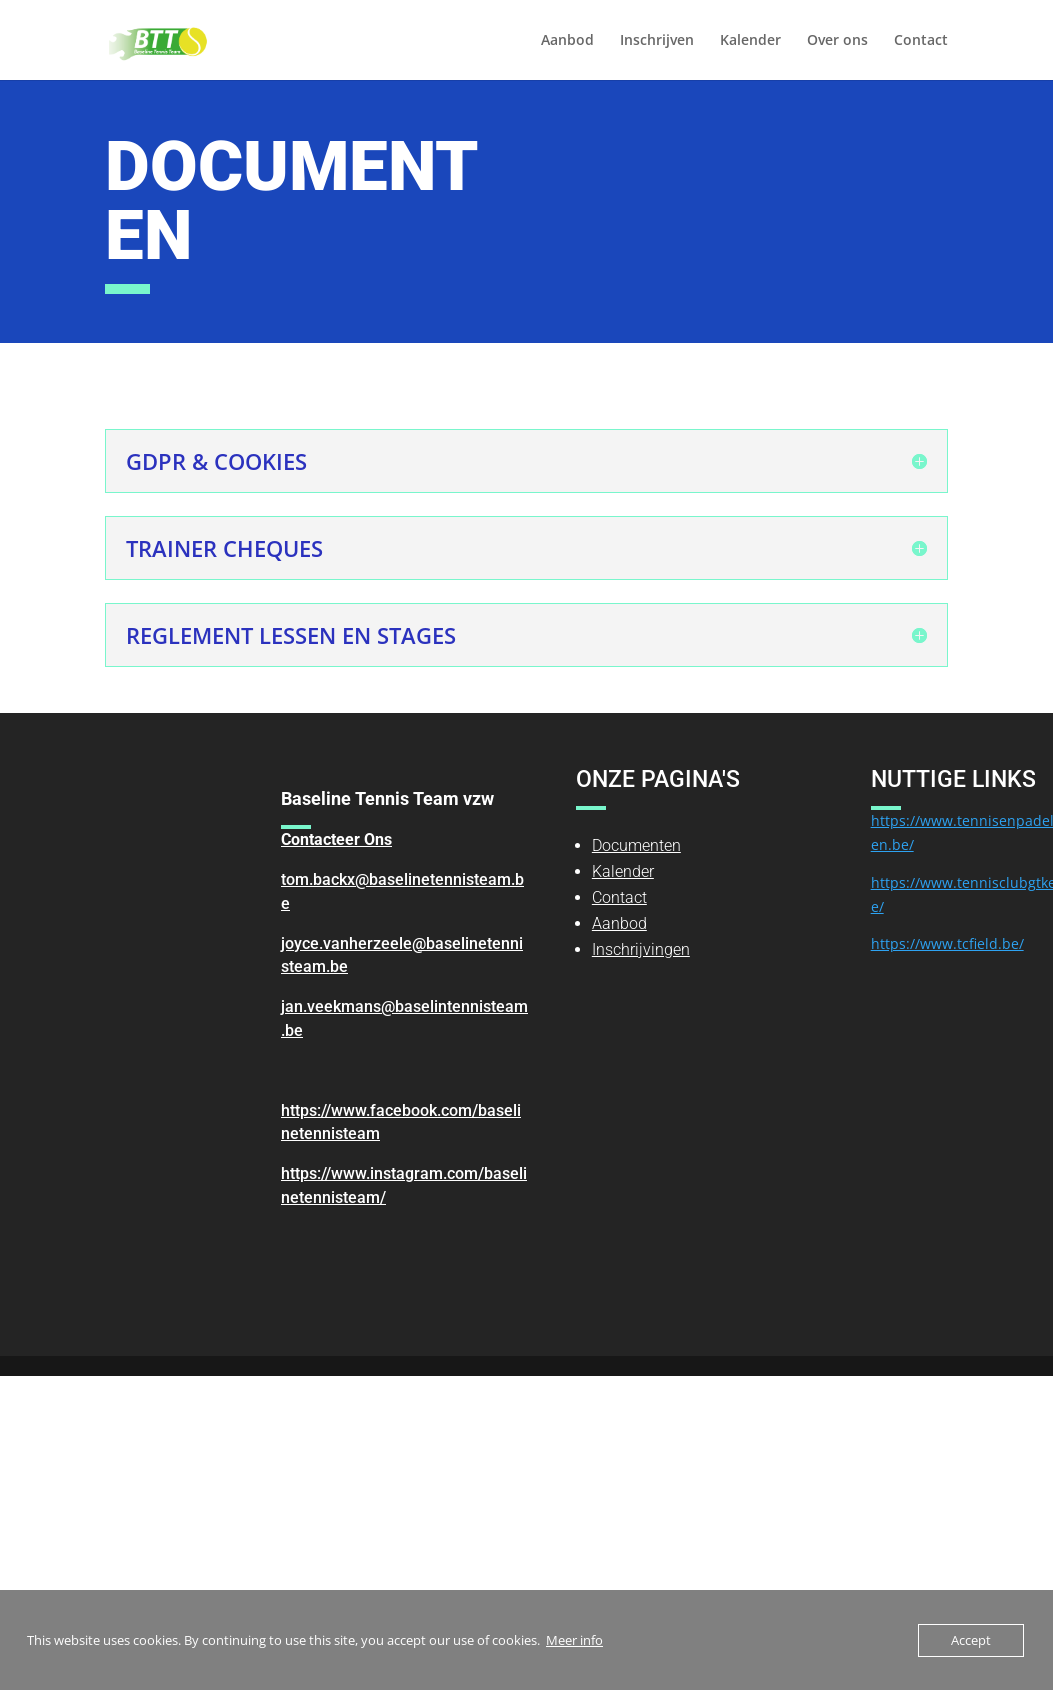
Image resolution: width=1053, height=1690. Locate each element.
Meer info (574, 1640)
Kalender (750, 41)
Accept (971, 1640)
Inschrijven (657, 41)
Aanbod (567, 41)
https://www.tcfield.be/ (947, 943)
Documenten (636, 845)
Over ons (837, 41)
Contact (921, 41)
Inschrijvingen (641, 949)
